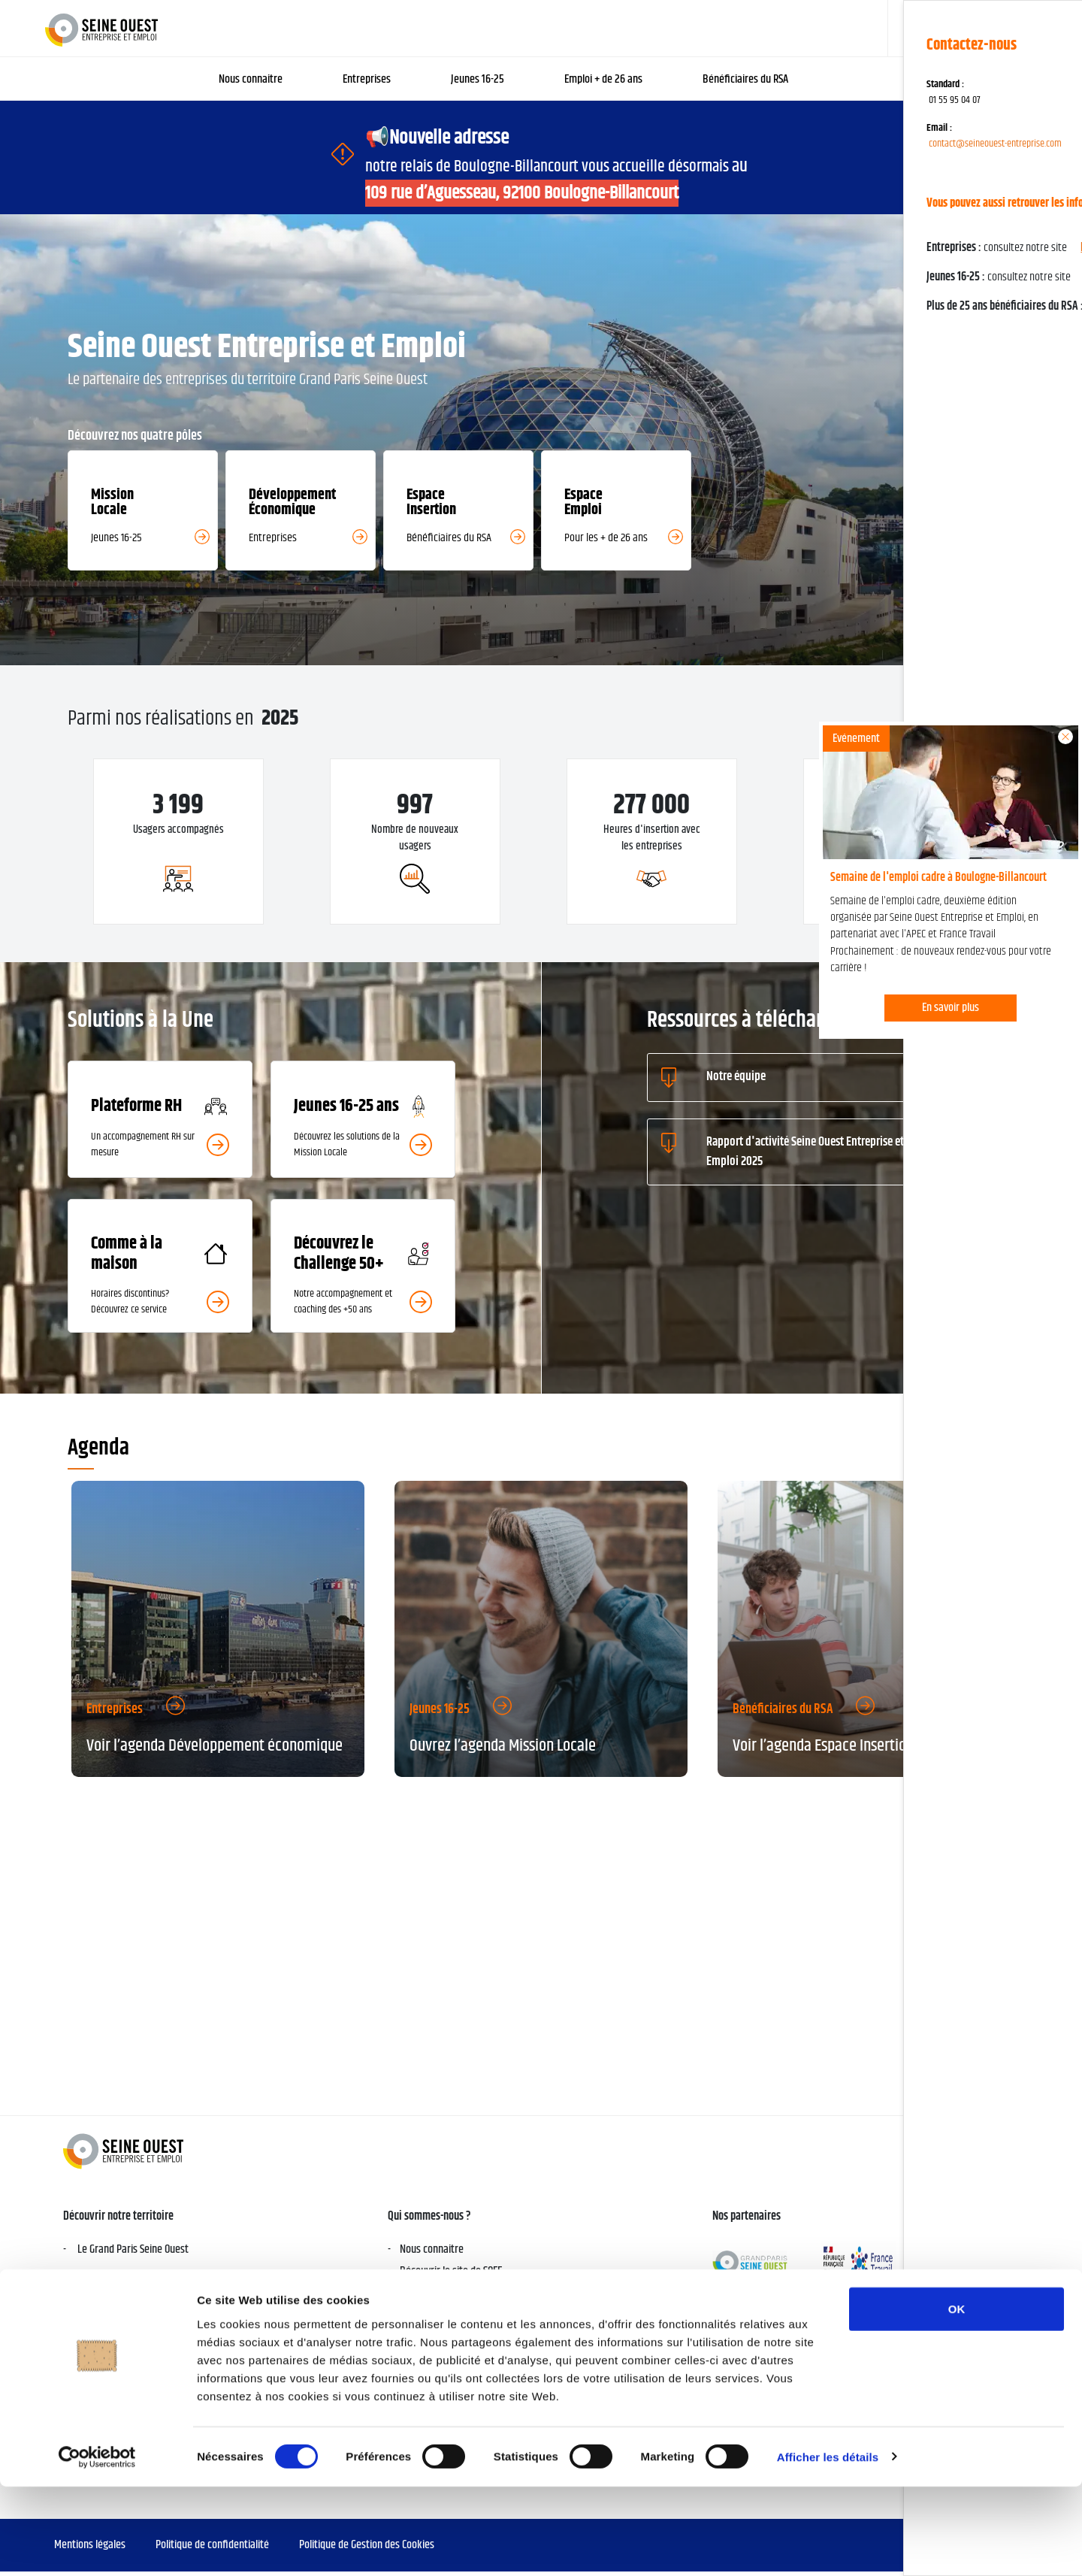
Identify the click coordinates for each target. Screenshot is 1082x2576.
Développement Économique (459, 2331)
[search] (979, 28)
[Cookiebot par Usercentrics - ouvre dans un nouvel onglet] (97, 2546)
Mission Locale (430, 2353)
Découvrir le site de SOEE (451, 2275)
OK (957, 2398)
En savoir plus (950, 1007)
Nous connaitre (432, 2254)
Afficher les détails (827, 2546)
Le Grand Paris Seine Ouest (132, 2254)
